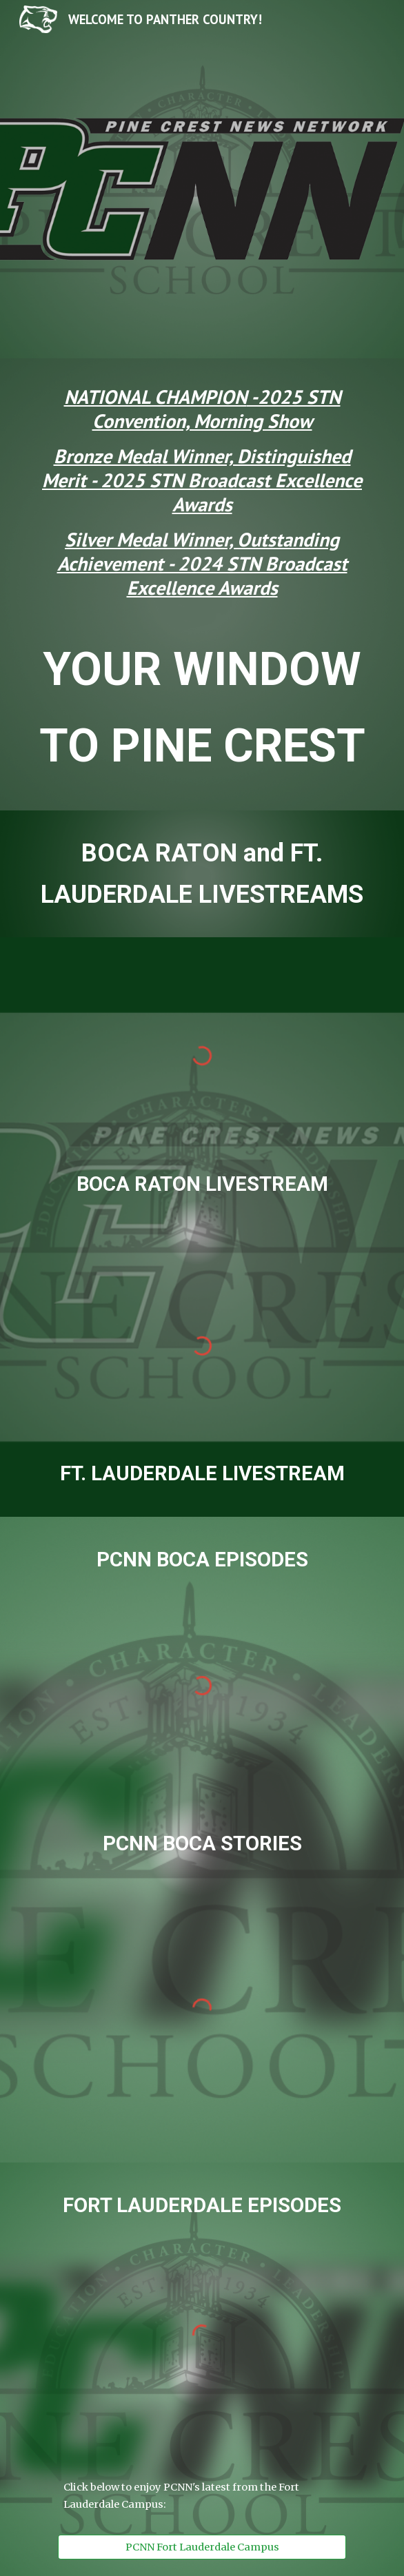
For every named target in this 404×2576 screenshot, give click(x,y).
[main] (201, 498)
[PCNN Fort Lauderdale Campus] (202, 2547)
